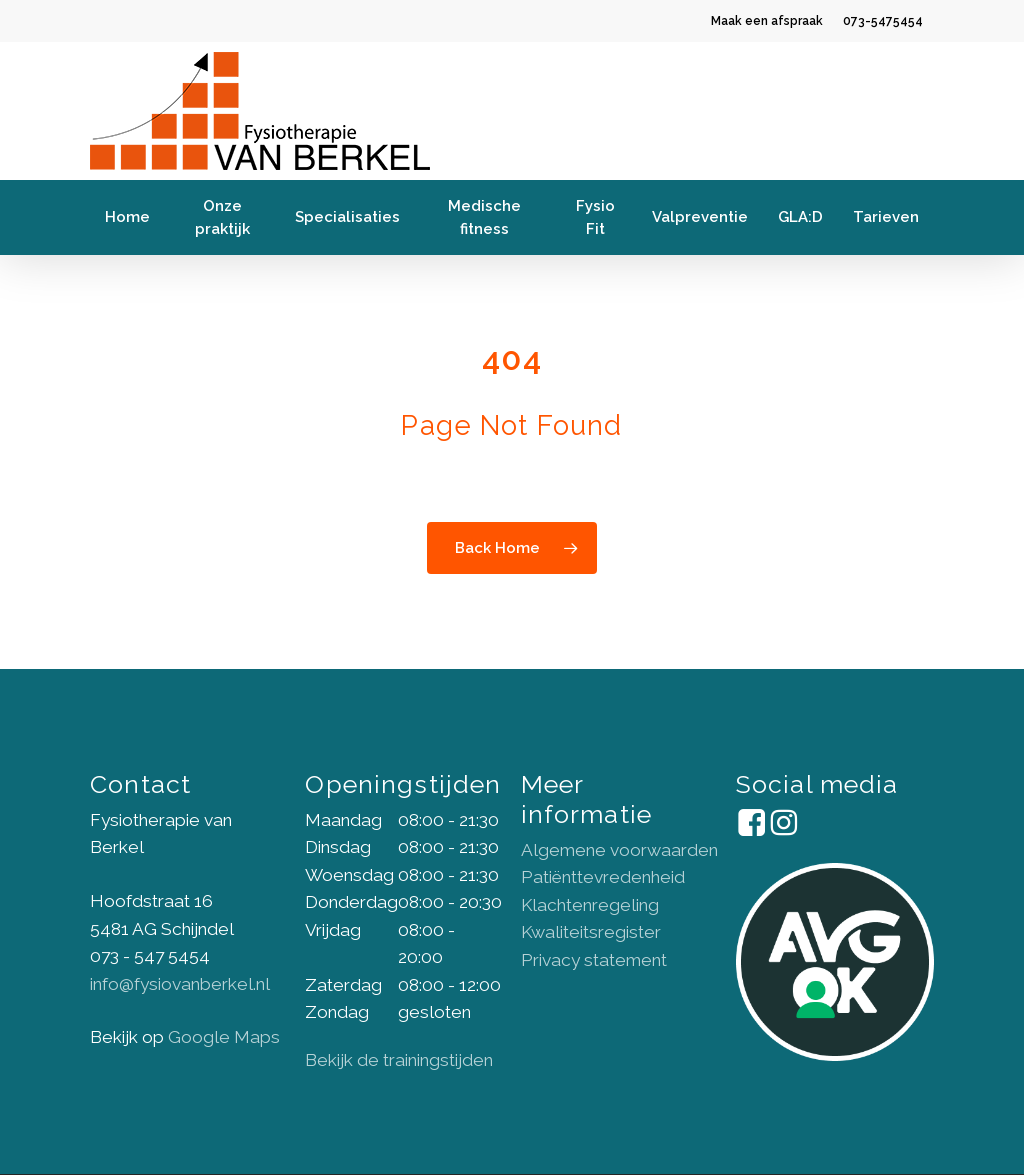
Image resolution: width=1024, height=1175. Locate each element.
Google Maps (224, 1037)
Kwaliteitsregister (591, 932)
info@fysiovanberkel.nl (180, 984)
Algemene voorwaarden (619, 850)
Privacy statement (594, 960)
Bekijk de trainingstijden (399, 1060)
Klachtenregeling (590, 905)
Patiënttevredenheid (603, 877)
